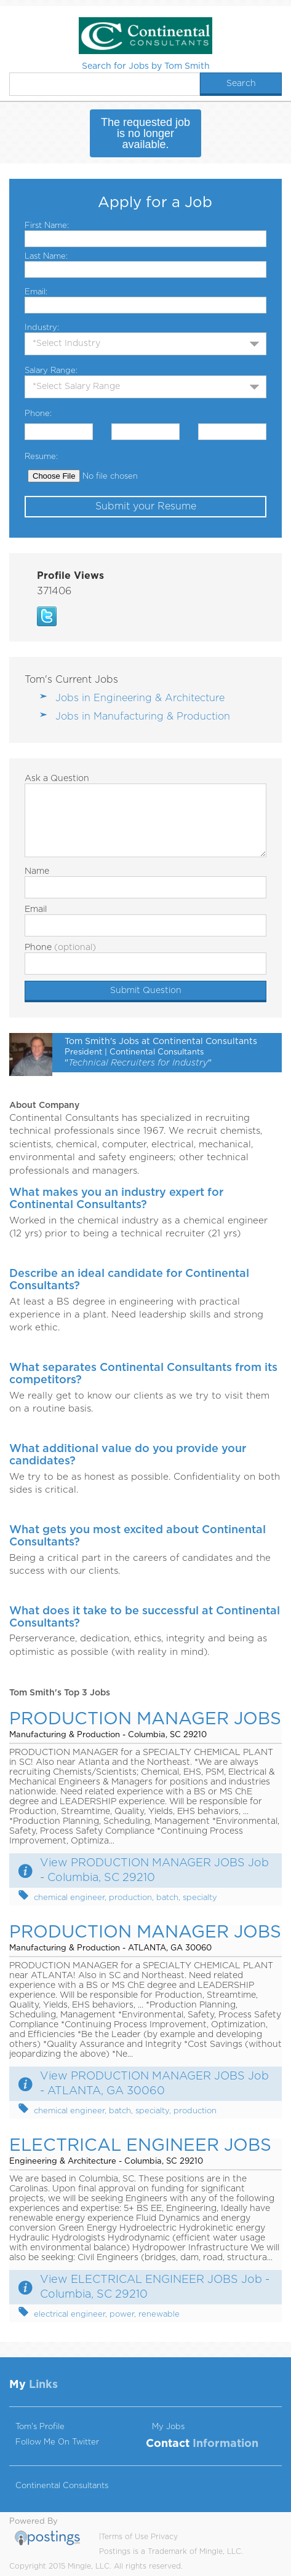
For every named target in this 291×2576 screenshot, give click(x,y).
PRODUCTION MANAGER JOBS (145, 1719)
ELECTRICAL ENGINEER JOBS (140, 2145)
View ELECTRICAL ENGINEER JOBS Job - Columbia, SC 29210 (154, 2287)
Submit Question (145, 990)
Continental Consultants (61, 2486)
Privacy (164, 2536)
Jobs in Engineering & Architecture (140, 698)
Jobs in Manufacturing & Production (142, 716)
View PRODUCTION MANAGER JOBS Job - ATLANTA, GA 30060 (154, 2084)
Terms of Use (124, 2536)
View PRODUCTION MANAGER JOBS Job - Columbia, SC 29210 (154, 1870)
